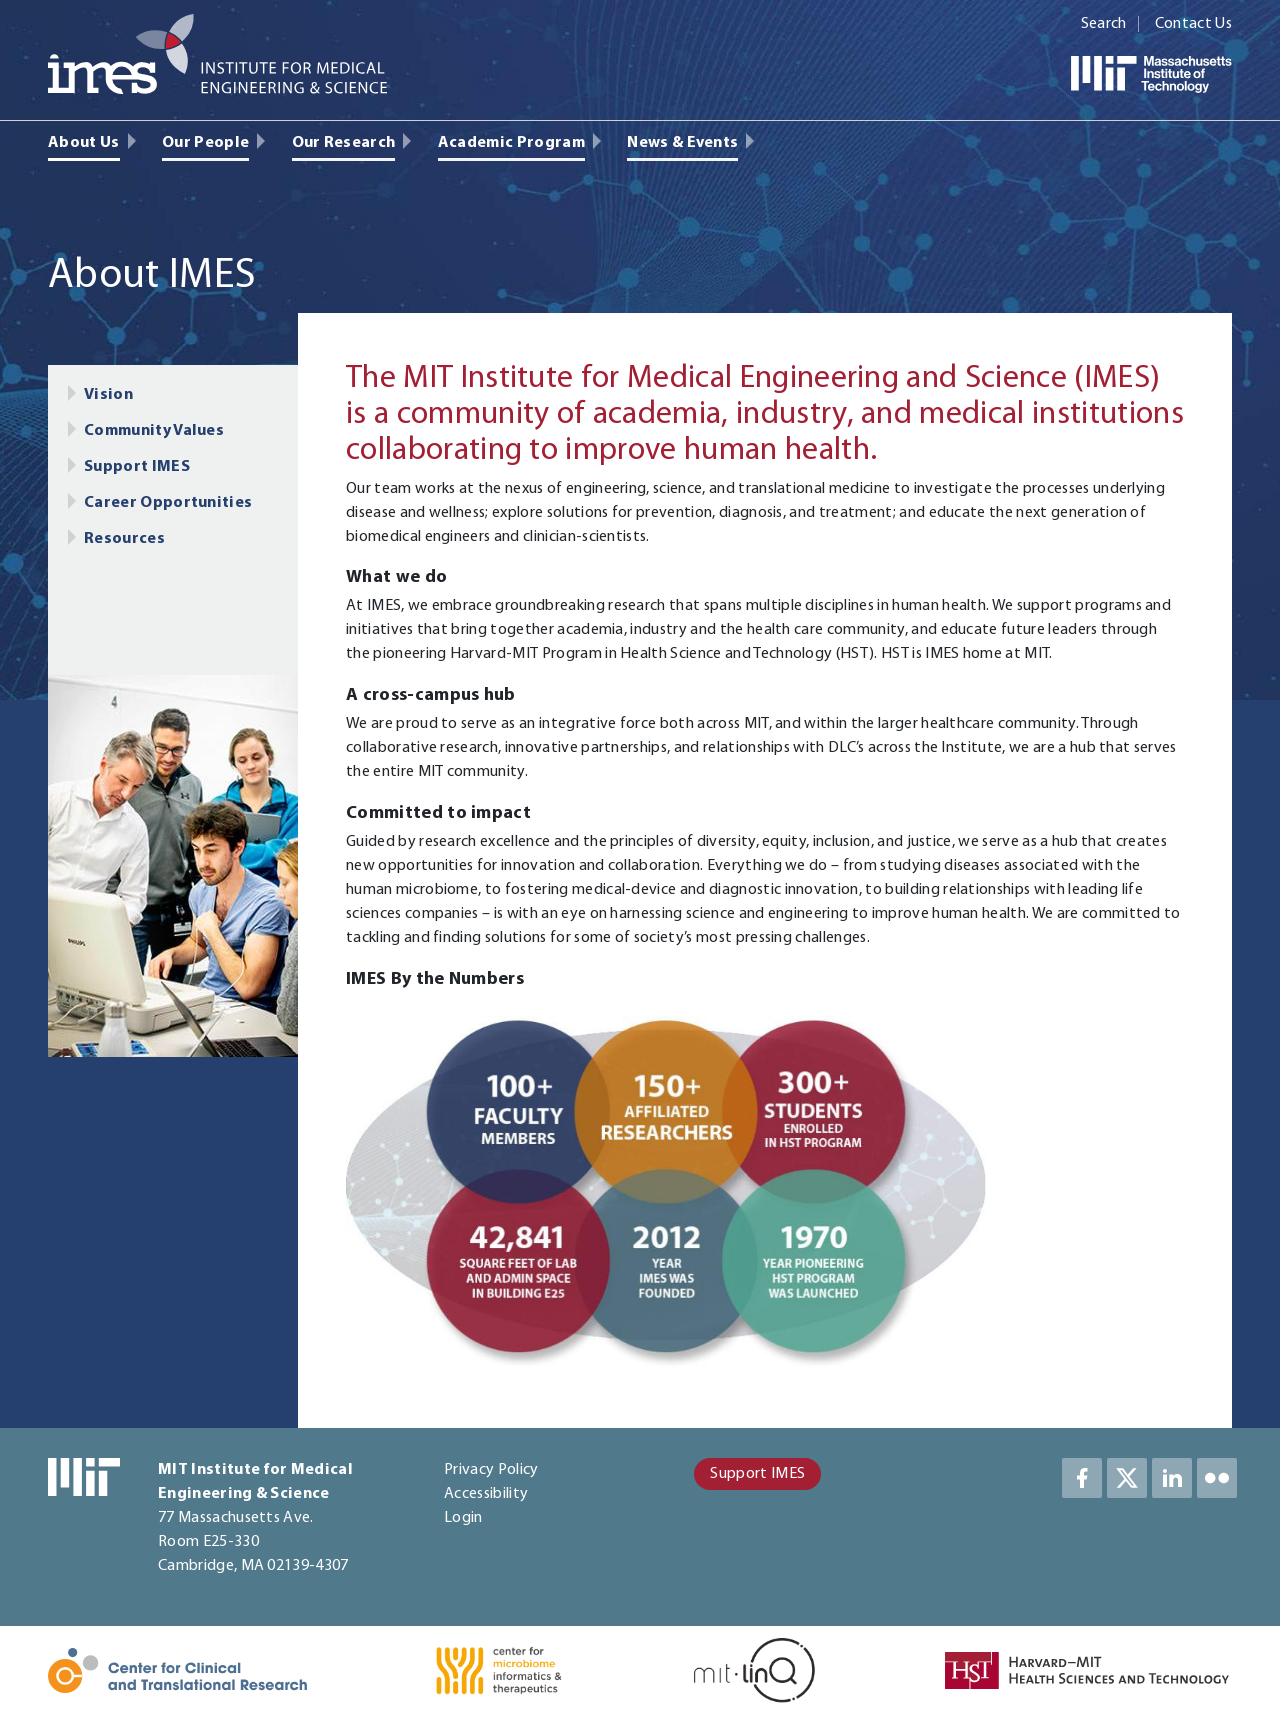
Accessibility (486, 1494)
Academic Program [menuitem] (511, 143)
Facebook (1082, 1478)
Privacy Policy (491, 1470)
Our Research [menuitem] (344, 143)
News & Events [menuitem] (682, 143)
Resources (124, 539)
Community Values (154, 431)
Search (1104, 24)
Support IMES (137, 467)
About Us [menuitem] (84, 143)
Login (463, 1518)
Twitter (1127, 1478)
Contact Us (1193, 24)
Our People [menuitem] (205, 143)
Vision (108, 395)
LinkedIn (1172, 1478)
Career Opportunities (168, 503)
